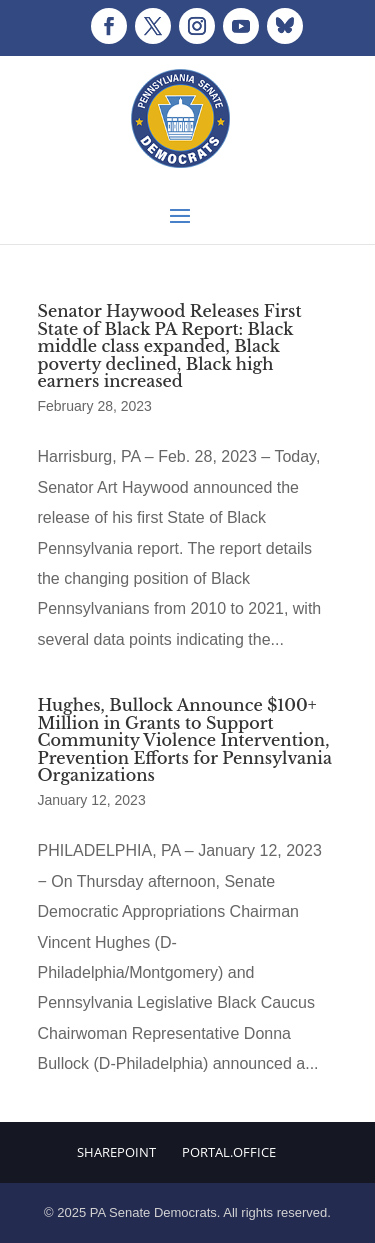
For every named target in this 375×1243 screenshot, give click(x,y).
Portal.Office (229, 1152)
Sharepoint (116, 1152)
